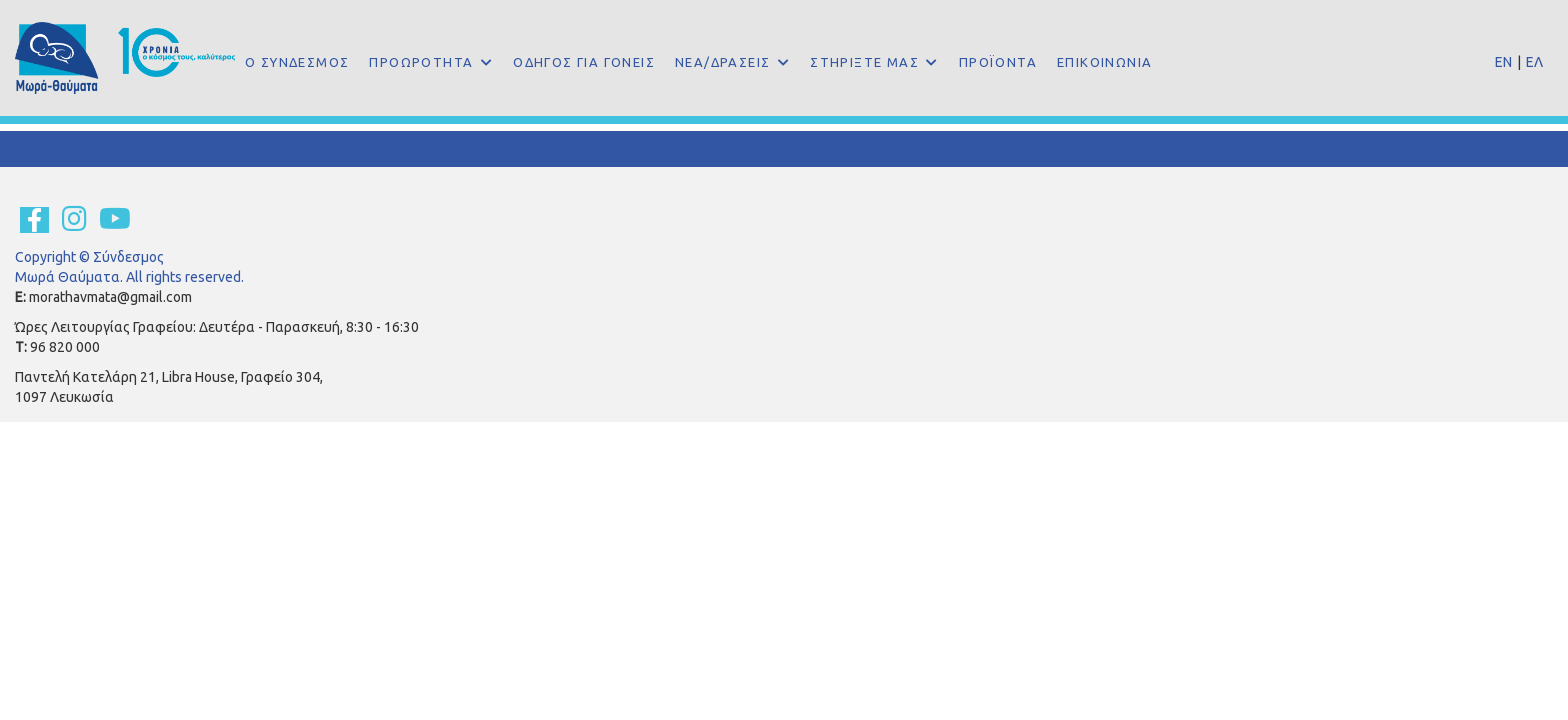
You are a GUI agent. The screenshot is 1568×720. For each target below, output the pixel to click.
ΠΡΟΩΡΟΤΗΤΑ (423, 62)
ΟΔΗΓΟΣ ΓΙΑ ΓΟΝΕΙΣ (584, 62)
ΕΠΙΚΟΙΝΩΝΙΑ (1104, 62)
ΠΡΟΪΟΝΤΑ (998, 62)
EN (1503, 62)
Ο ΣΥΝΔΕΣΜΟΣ (297, 62)
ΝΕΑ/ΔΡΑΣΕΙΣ (725, 62)
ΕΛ (1534, 62)
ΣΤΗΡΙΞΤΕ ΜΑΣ (866, 62)
